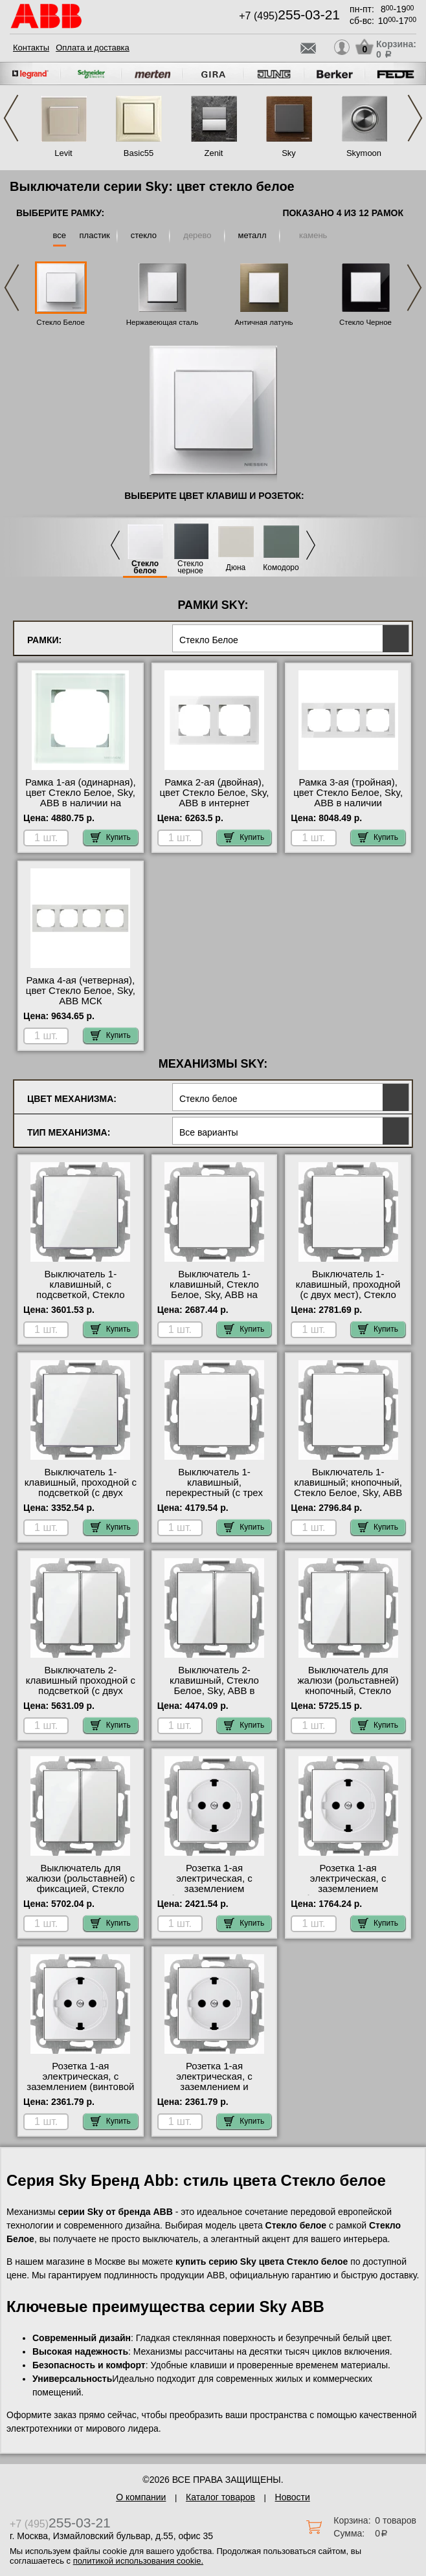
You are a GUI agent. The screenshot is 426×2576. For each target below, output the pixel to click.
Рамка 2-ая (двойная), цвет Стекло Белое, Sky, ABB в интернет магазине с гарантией (214, 798)
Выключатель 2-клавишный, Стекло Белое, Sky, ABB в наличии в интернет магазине (214, 1691)
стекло (144, 235)
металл (252, 235)
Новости (292, 2497)
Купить (111, 837)
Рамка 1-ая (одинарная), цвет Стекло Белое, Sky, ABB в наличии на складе (80, 798)
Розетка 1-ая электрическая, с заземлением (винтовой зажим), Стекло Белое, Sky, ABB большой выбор (81, 2087)
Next (415, 118)
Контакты (31, 47)
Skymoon (363, 153)
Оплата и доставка (92, 47)
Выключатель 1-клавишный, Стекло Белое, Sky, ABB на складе (214, 1289)
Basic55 (138, 153)
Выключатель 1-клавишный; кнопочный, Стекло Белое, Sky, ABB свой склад (348, 1487)
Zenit (214, 153)
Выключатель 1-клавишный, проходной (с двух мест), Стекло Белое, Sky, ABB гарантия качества (348, 1295)
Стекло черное (190, 567)
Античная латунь (263, 322)
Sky (289, 153)
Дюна (235, 567)
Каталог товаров (220, 2497)
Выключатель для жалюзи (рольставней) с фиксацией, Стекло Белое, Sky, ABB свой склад (80, 1889)
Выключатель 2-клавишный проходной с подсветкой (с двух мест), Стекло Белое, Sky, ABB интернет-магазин (80, 1696)
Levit (63, 153)
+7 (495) (289, 15)
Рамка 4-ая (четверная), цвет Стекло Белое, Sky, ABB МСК (80, 990)
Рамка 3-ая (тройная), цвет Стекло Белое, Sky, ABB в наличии (348, 792)
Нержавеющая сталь (162, 322)
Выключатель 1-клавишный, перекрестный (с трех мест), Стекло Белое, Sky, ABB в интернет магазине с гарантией (214, 1498)
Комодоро (280, 567)
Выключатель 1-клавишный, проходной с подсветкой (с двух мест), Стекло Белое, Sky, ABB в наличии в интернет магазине (81, 1498)
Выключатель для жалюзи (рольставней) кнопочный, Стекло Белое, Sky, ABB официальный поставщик (348, 1696)
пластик (95, 235)
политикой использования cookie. (138, 2561)
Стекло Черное (365, 322)
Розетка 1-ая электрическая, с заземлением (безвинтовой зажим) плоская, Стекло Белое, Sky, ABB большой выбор (348, 1894)
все (60, 235)
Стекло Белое (60, 322)
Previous (11, 118)
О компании (141, 2497)
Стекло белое (145, 567)
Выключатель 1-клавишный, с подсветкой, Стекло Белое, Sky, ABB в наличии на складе (80, 1295)
